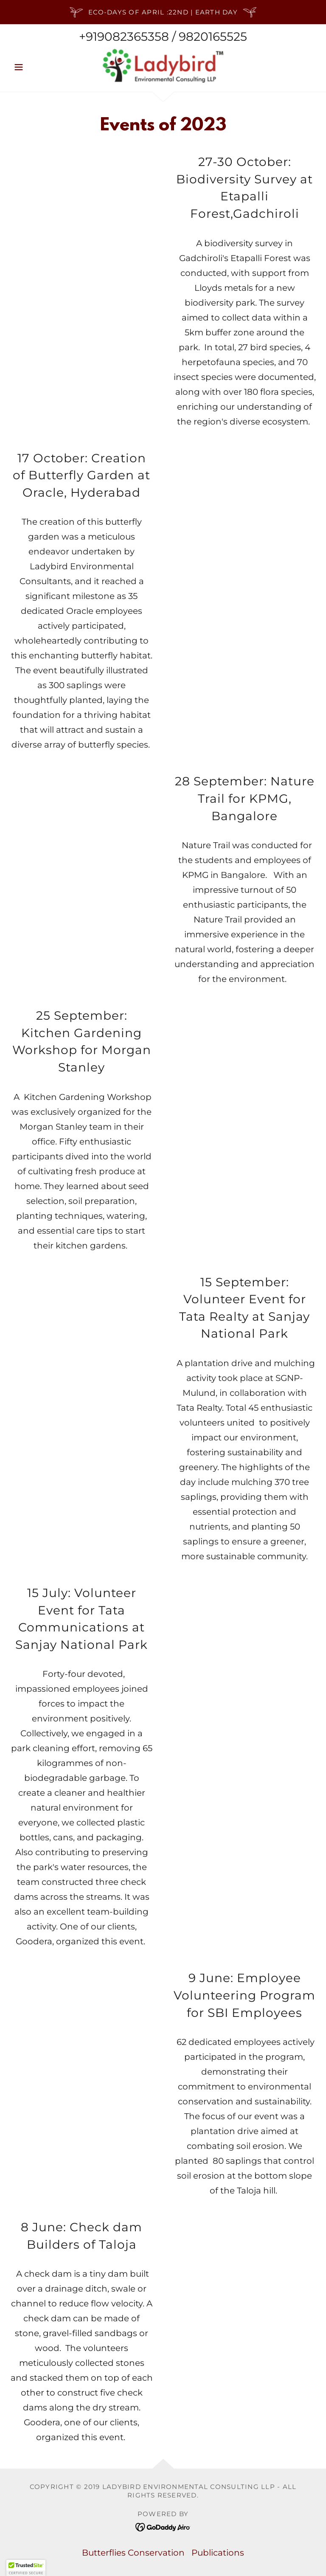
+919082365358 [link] (124, 36)
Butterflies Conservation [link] (133, 2553)
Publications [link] (217, 2553)
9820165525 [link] (213, 36)
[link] (163, 66)
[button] (33, 67)
